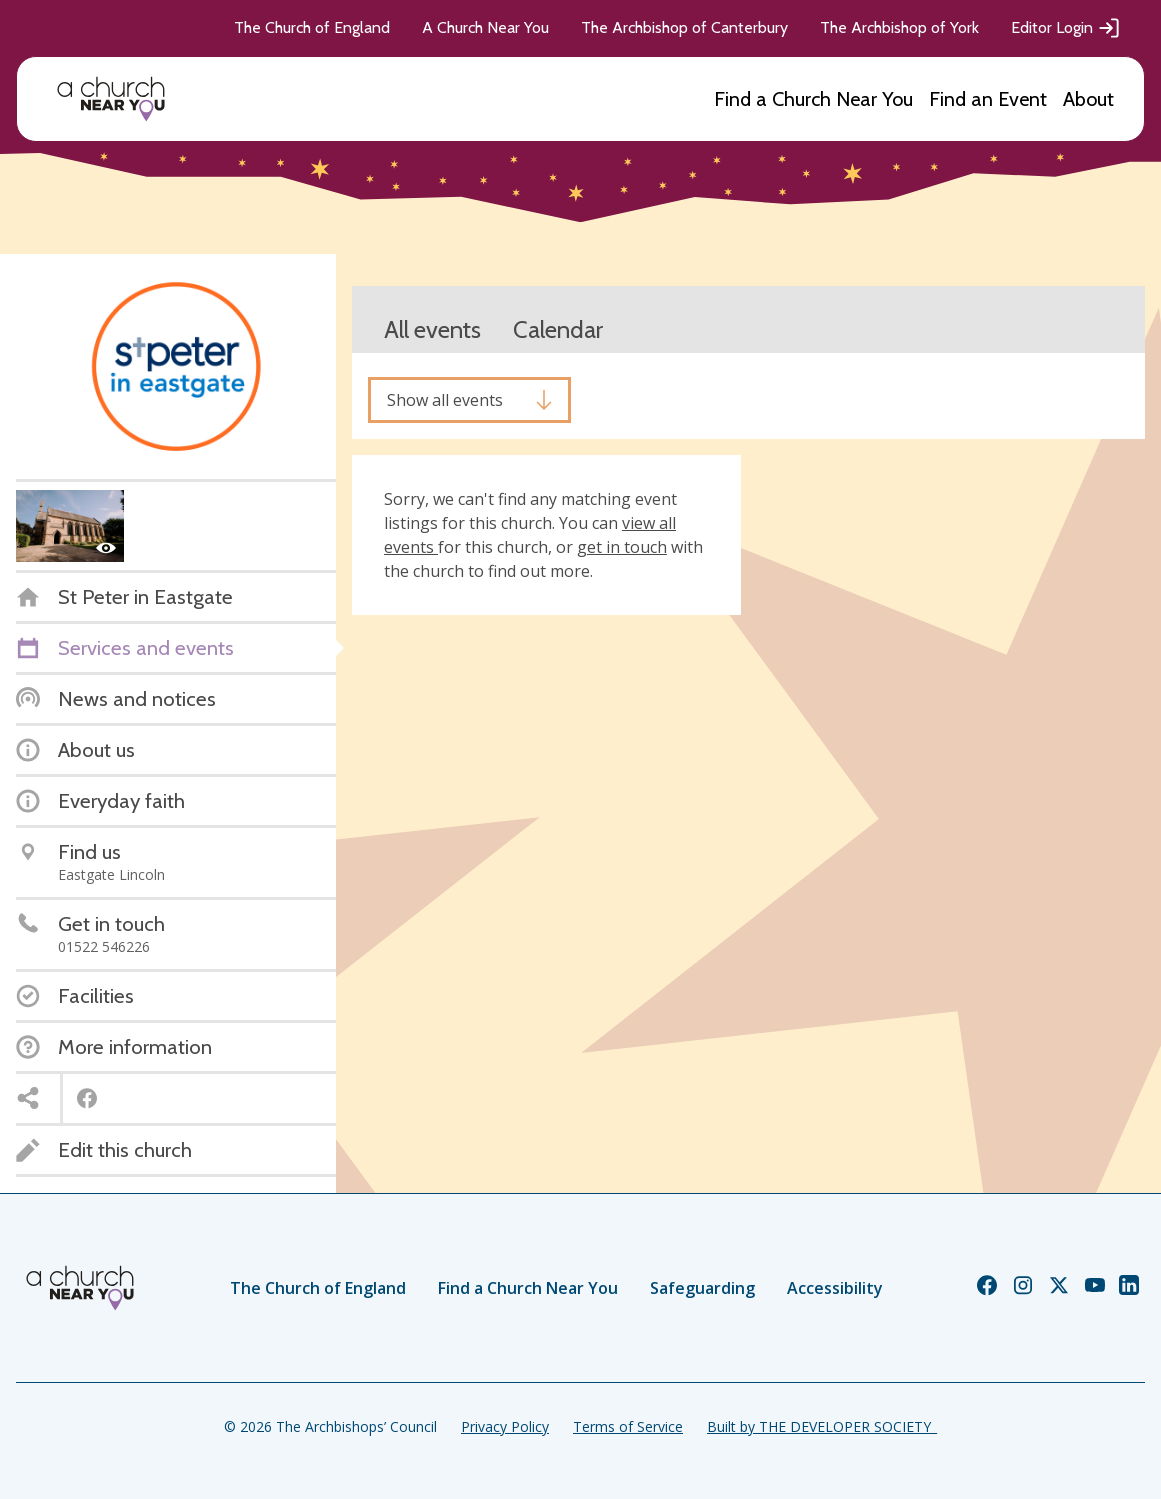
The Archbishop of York (899, 27)
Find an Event (988, 99)
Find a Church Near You (813, 99)
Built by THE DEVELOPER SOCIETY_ (822, 1426)
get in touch (622, 547)
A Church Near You (485, 27)
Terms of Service (628, 1426)
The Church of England (312, 27)
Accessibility (835, 1288)
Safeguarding (702, 1288)
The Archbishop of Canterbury (684, 27)
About (1088, 99)
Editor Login (1066, 28)
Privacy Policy (505, 1426)
